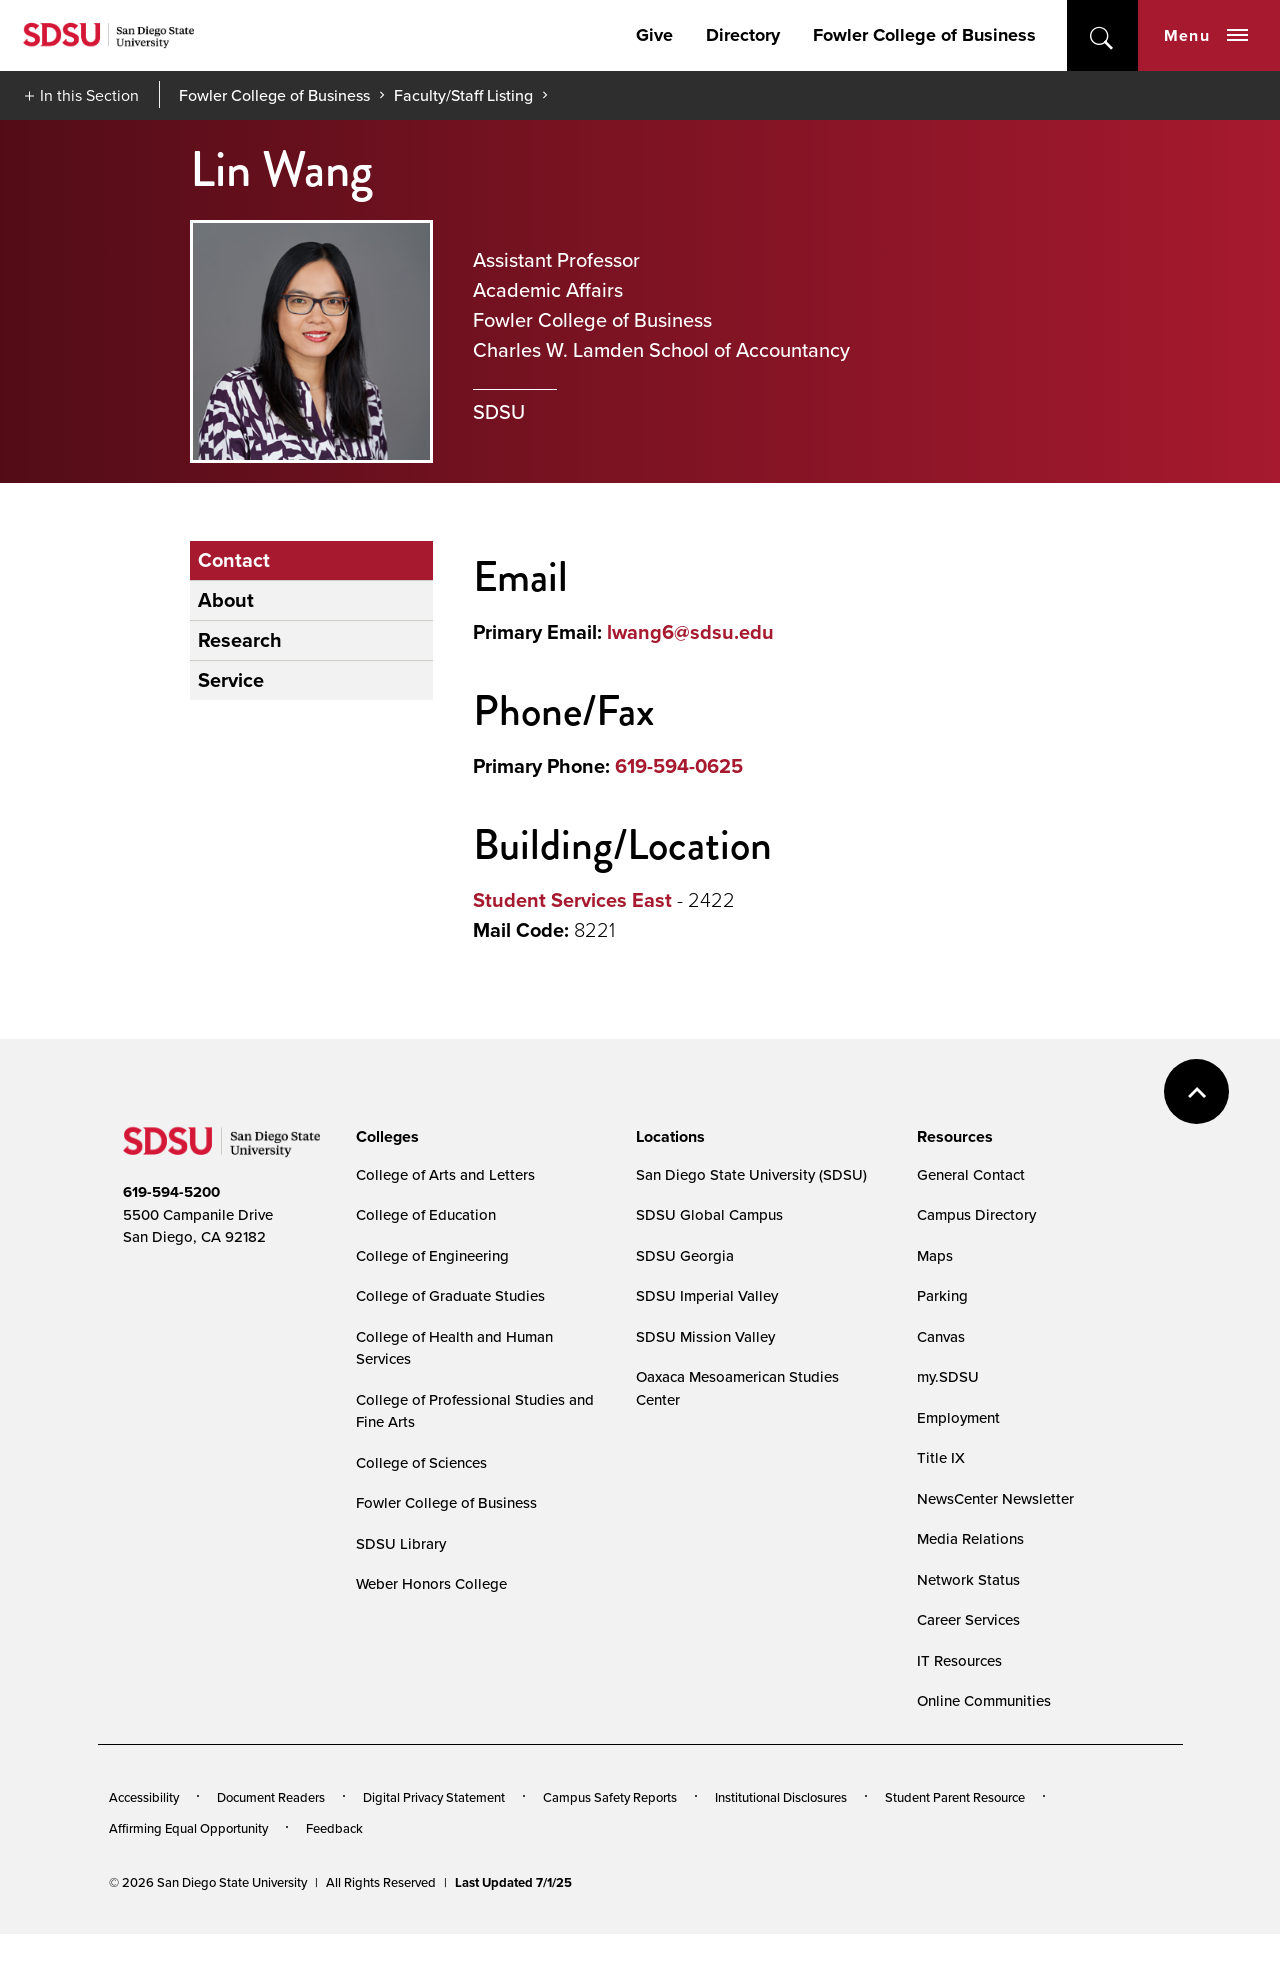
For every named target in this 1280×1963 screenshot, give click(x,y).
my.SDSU (948, 1376)
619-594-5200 (171, 1192)
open (1102, 35)
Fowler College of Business (924, 35)
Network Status (968, 1579)
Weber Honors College (431, 1583)
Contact (234, 560)
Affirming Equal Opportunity (188, 1828)
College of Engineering (432, 1255)
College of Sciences (421, 1462)
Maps (935, 1255)
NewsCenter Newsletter (995, 1498)
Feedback (334, 1828)
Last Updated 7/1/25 (513, 1882)
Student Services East (572, 900)
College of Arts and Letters (445, 1174)
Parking (942, 1295)
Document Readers (271, 1797)
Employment (958, 1417)
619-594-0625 (679, 766)
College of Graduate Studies (450, 1295)
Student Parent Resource (955, 1797)
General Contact (971, 1174)
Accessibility (144, 1797)
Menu (1206, 35)
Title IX (941, 1457)
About (226, 600)
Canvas (941, 1336)
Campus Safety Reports (610, 1797)
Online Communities (984, 1700)
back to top (1196, 1091)
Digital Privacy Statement (434, 1797)
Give (654, 35)
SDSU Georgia (685, 1255)
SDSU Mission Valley (705, 1336)
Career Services (968, 1619)
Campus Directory (976, 1214)
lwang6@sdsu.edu (690, 632)
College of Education (426, 1214)
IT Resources (959, 1660)
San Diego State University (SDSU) (751, 1174)
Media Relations (970, 1538)
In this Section (89, 95)
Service (231, 680)
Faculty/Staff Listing (463, 95)
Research (240, 640)
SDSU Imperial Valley (707, 1295)
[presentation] (384, 1137)
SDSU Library (401, 1543)
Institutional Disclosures (781, 1797)
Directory (743, 35)
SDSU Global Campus (709, 1214)
